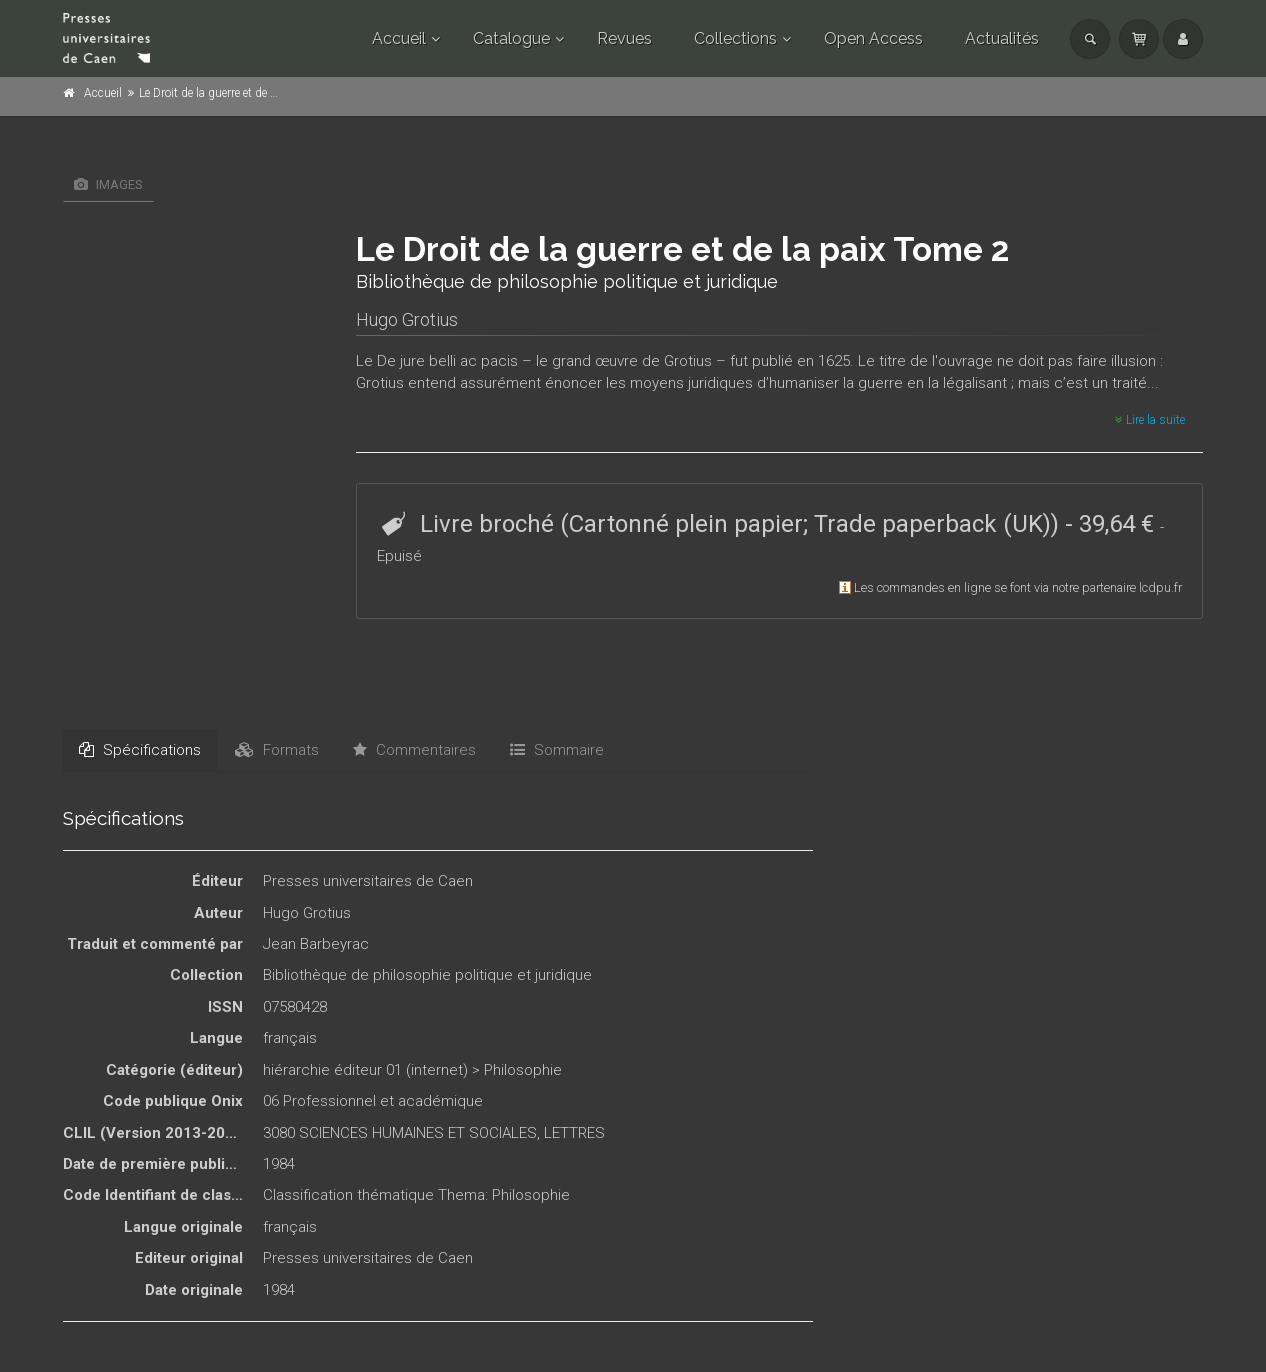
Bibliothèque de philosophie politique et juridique (427, 975)
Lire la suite (1150, 420)
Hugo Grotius (407, 319)
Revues (624, 38)
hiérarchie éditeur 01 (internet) (365, 1070)
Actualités (1002, 38)
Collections (735, 38)
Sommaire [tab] (557, 750)
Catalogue (511, 38)
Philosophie (523, 1070)
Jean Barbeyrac (316, 944)
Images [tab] (108, 184)
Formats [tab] (277, 750)
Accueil (399, 38)
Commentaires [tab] (414, 750)
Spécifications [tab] (140, 750)
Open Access (873, 38)
